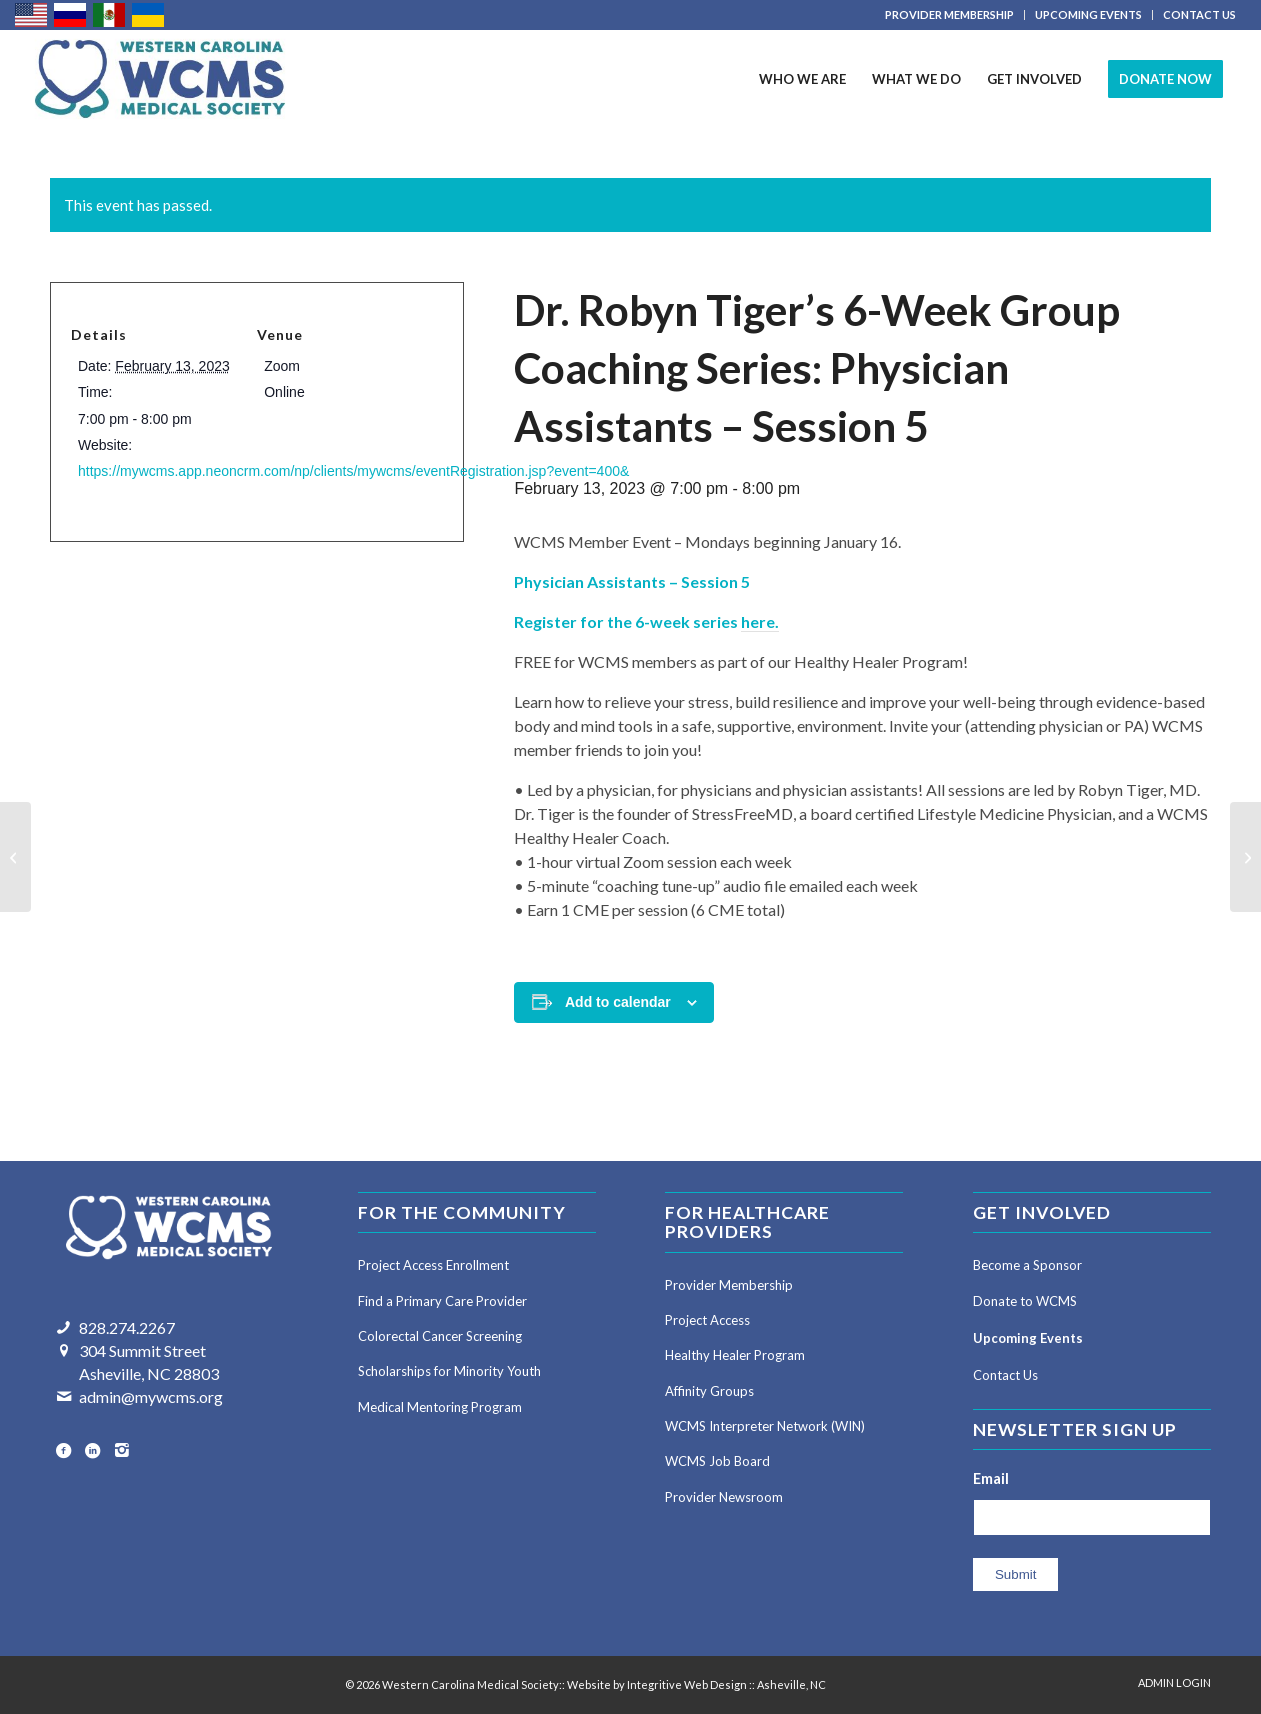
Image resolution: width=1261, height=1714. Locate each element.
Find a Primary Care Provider (442, 1301)
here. (760, 621)
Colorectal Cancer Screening (440, 1336)
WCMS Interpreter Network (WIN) (765, 1426)
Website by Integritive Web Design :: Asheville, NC (696, 1684)
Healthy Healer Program (735, 1355)
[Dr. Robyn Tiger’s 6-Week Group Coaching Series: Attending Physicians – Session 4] (15, 857)
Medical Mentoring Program (440, 1407)
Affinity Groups (709, 1391)
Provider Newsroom (724, 1497)
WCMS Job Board (717, 1461)
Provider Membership (729, 1285)
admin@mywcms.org (151, 1396)
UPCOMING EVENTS (1088, 14)
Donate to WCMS (1025, 1301)
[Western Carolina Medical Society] (160, 79)
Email (991, 1478)
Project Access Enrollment (433, 1265)
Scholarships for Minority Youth (449, 1371)
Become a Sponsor (1027, 1265)
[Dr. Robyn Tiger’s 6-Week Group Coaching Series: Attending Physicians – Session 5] (1245, 857)
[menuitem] (950, 15)
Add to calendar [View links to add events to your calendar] (618, 1002)
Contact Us (1005, 1375)
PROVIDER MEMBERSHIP (949, 14)
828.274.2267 (127, 1327)
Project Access (707, 1320)
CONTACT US (1199, 14)
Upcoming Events (1028, 1338)
